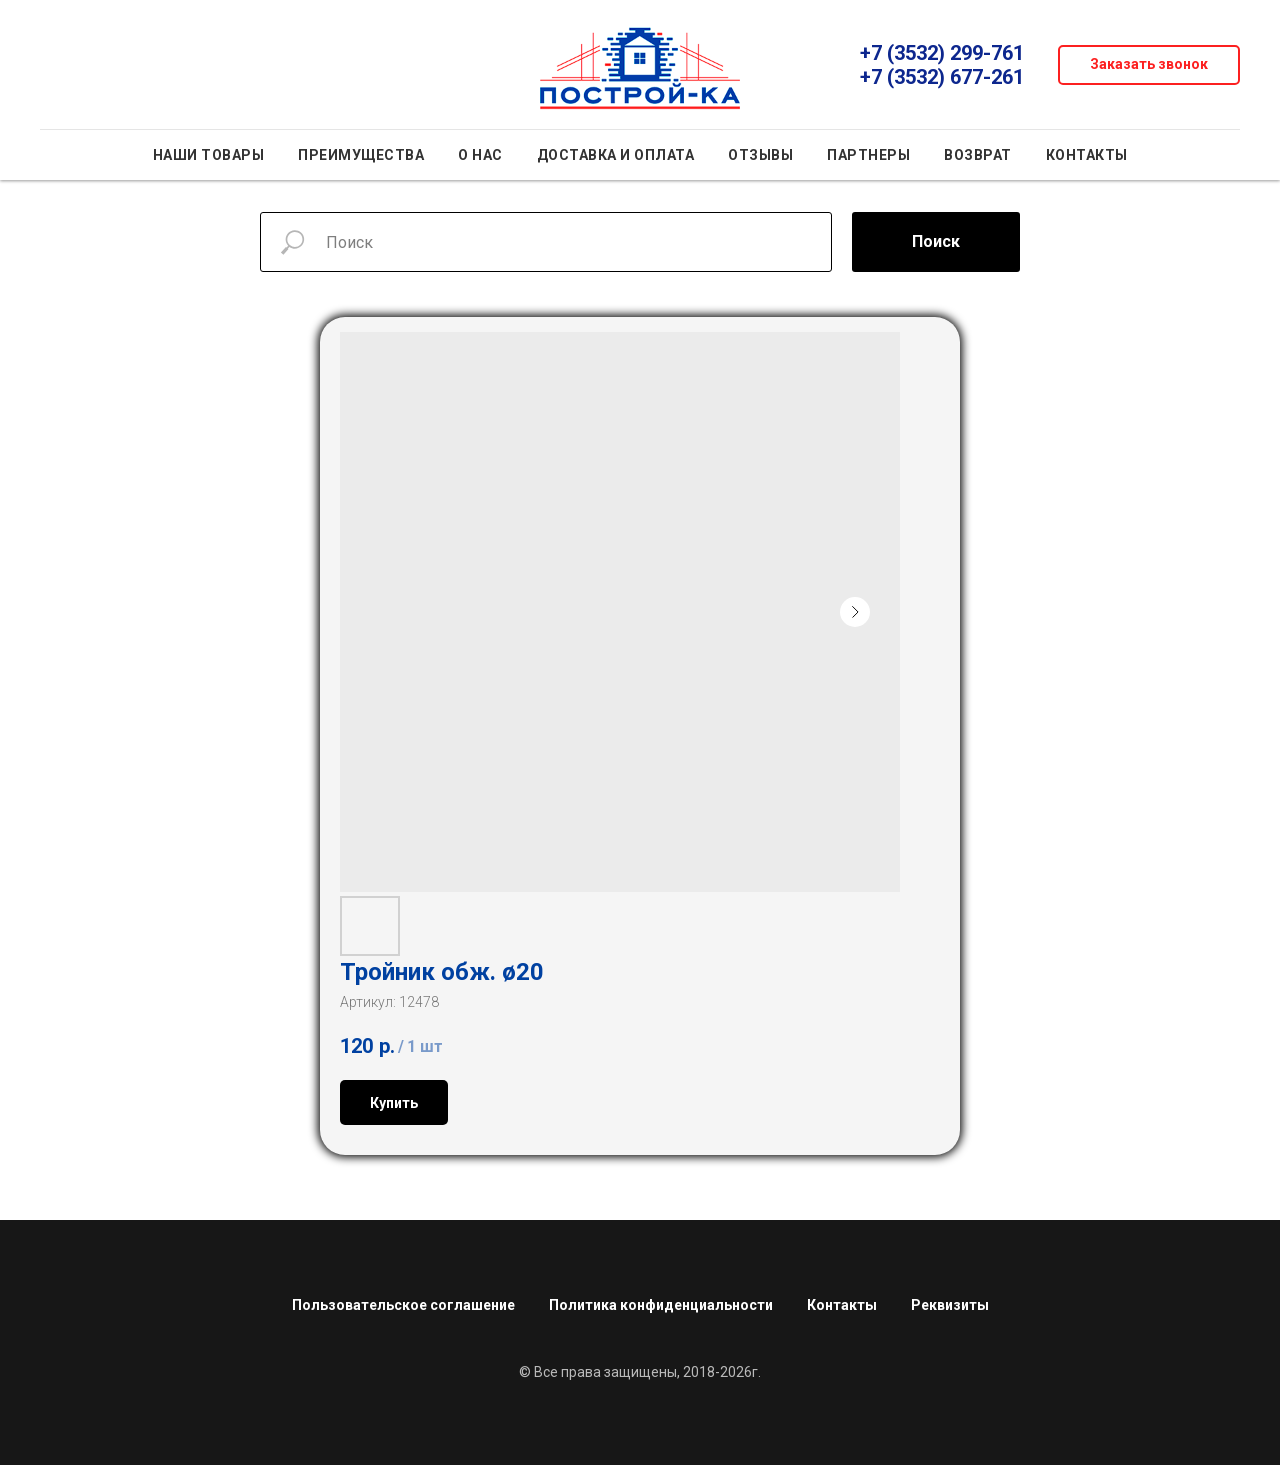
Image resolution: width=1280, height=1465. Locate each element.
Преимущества (361, 155)
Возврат (978, 155)
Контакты (1087, 155)
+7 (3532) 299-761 (942, 53)
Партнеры (868, 155)
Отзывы (760, 155)
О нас (480, 155)
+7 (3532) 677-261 (942, 77)
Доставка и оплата (616, 155)
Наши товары (209, 155)
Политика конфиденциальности (661, 1305)
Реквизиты (950, 1305)
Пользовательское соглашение (403, 1305)
